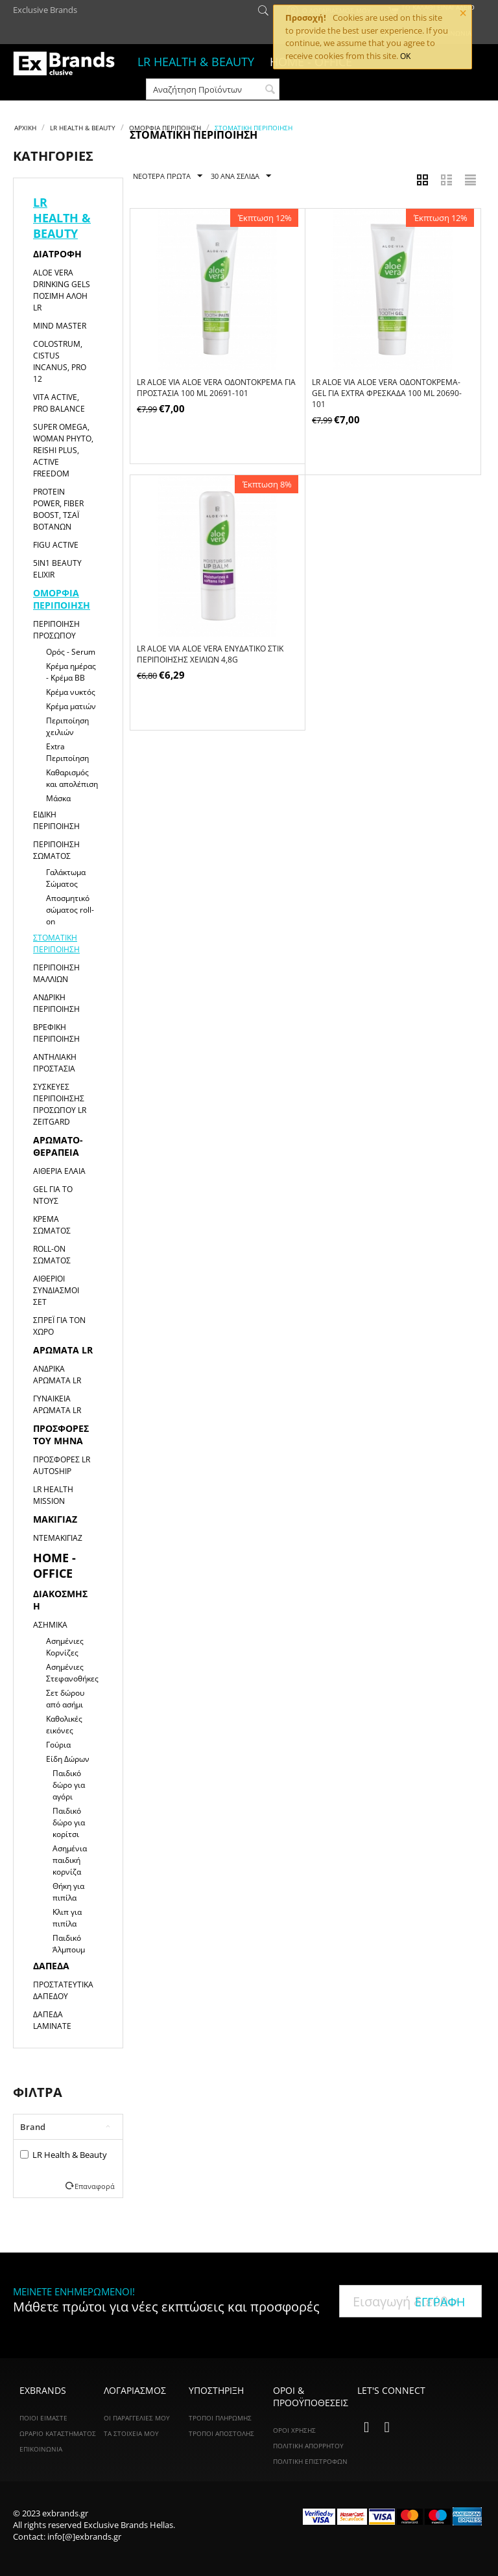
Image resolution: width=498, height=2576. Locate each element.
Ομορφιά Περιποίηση (165, 127)
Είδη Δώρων (67, 1758)
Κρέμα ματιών (71, 706)
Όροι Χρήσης (294, 2430)
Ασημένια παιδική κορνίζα (70, 1860)
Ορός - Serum (70, 651)
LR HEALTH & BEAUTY (195, 61)
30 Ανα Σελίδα (241, 176)
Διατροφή (57, 254)
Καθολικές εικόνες (64, 1724)
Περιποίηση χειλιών (67, 726)
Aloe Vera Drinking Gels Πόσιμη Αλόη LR (61, 290)
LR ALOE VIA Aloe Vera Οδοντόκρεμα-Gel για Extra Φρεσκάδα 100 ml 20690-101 (387, 393)
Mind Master (59, 325)
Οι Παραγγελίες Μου (137, 2417)
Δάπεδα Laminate (52, 2020)
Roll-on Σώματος (52, 1254)
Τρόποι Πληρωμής (220, 2417)
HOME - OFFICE (54, 1565)
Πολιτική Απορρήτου (308, 2445)
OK (405, 56)
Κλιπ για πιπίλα (67, 1917)
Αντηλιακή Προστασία (55, 1062)
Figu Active (55, 544)
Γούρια (58, 1744)
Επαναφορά (95, 2186)
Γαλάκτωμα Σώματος (66, 878)
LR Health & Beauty (63, 2154)
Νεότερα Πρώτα (167, 176)
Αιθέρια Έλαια (59, 1171)
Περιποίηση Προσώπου (56, 629)
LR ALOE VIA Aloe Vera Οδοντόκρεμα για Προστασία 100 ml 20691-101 (216, 388)
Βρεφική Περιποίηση (56, 1033)
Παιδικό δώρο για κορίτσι (69, 1822)
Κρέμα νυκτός (70, 691)
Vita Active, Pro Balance (59, 403)
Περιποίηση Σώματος (56, 850)
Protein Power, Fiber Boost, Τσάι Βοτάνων (58, 509)
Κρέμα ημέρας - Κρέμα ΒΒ (71, 672)
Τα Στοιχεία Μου (131, 2433)
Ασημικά (50, 1624)
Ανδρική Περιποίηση (56, 1003)
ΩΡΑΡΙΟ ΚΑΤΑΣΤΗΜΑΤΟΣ (57, 2433)
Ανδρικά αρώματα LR (57, 1374)
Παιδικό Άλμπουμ (69, 1943)
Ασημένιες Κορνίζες (65, 1646)
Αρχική (25, 127)
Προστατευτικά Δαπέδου (63, 1990)
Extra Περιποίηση (67, 752)
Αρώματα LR (63, 1350)
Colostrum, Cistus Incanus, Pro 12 (59, 361)
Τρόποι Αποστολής (221, 2433)
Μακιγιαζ (55, 1519)
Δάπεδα (51, 1966)
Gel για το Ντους (53, 1195)
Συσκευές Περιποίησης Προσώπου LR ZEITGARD (59, 1104)
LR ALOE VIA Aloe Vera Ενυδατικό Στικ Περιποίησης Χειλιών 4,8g (210, 654)
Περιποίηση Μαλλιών (56, 973)
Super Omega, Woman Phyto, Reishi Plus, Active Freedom (63, 450)
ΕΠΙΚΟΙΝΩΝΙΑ (40, 2448)
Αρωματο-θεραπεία (58, 1146)
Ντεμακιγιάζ (57, 1537)
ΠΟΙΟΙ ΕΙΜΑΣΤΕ (43, 2417)
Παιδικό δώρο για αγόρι (69, 1785)
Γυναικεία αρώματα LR (57, 1404)
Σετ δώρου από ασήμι (65, 1698)
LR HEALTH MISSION (53, 1495)
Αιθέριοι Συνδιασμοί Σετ (56, 1290)
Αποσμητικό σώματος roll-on (70, 910)
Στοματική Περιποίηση (56, 943)
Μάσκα (58, 798)
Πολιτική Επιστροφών (310, 2461)
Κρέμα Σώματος (52, 1224)
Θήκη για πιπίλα (68, 1891)
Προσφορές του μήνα (61, 1434)
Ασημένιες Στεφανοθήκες (72, 1672)
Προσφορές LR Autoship (61, 1465)
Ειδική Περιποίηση (56, 820)
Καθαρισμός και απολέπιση (72, 778)
